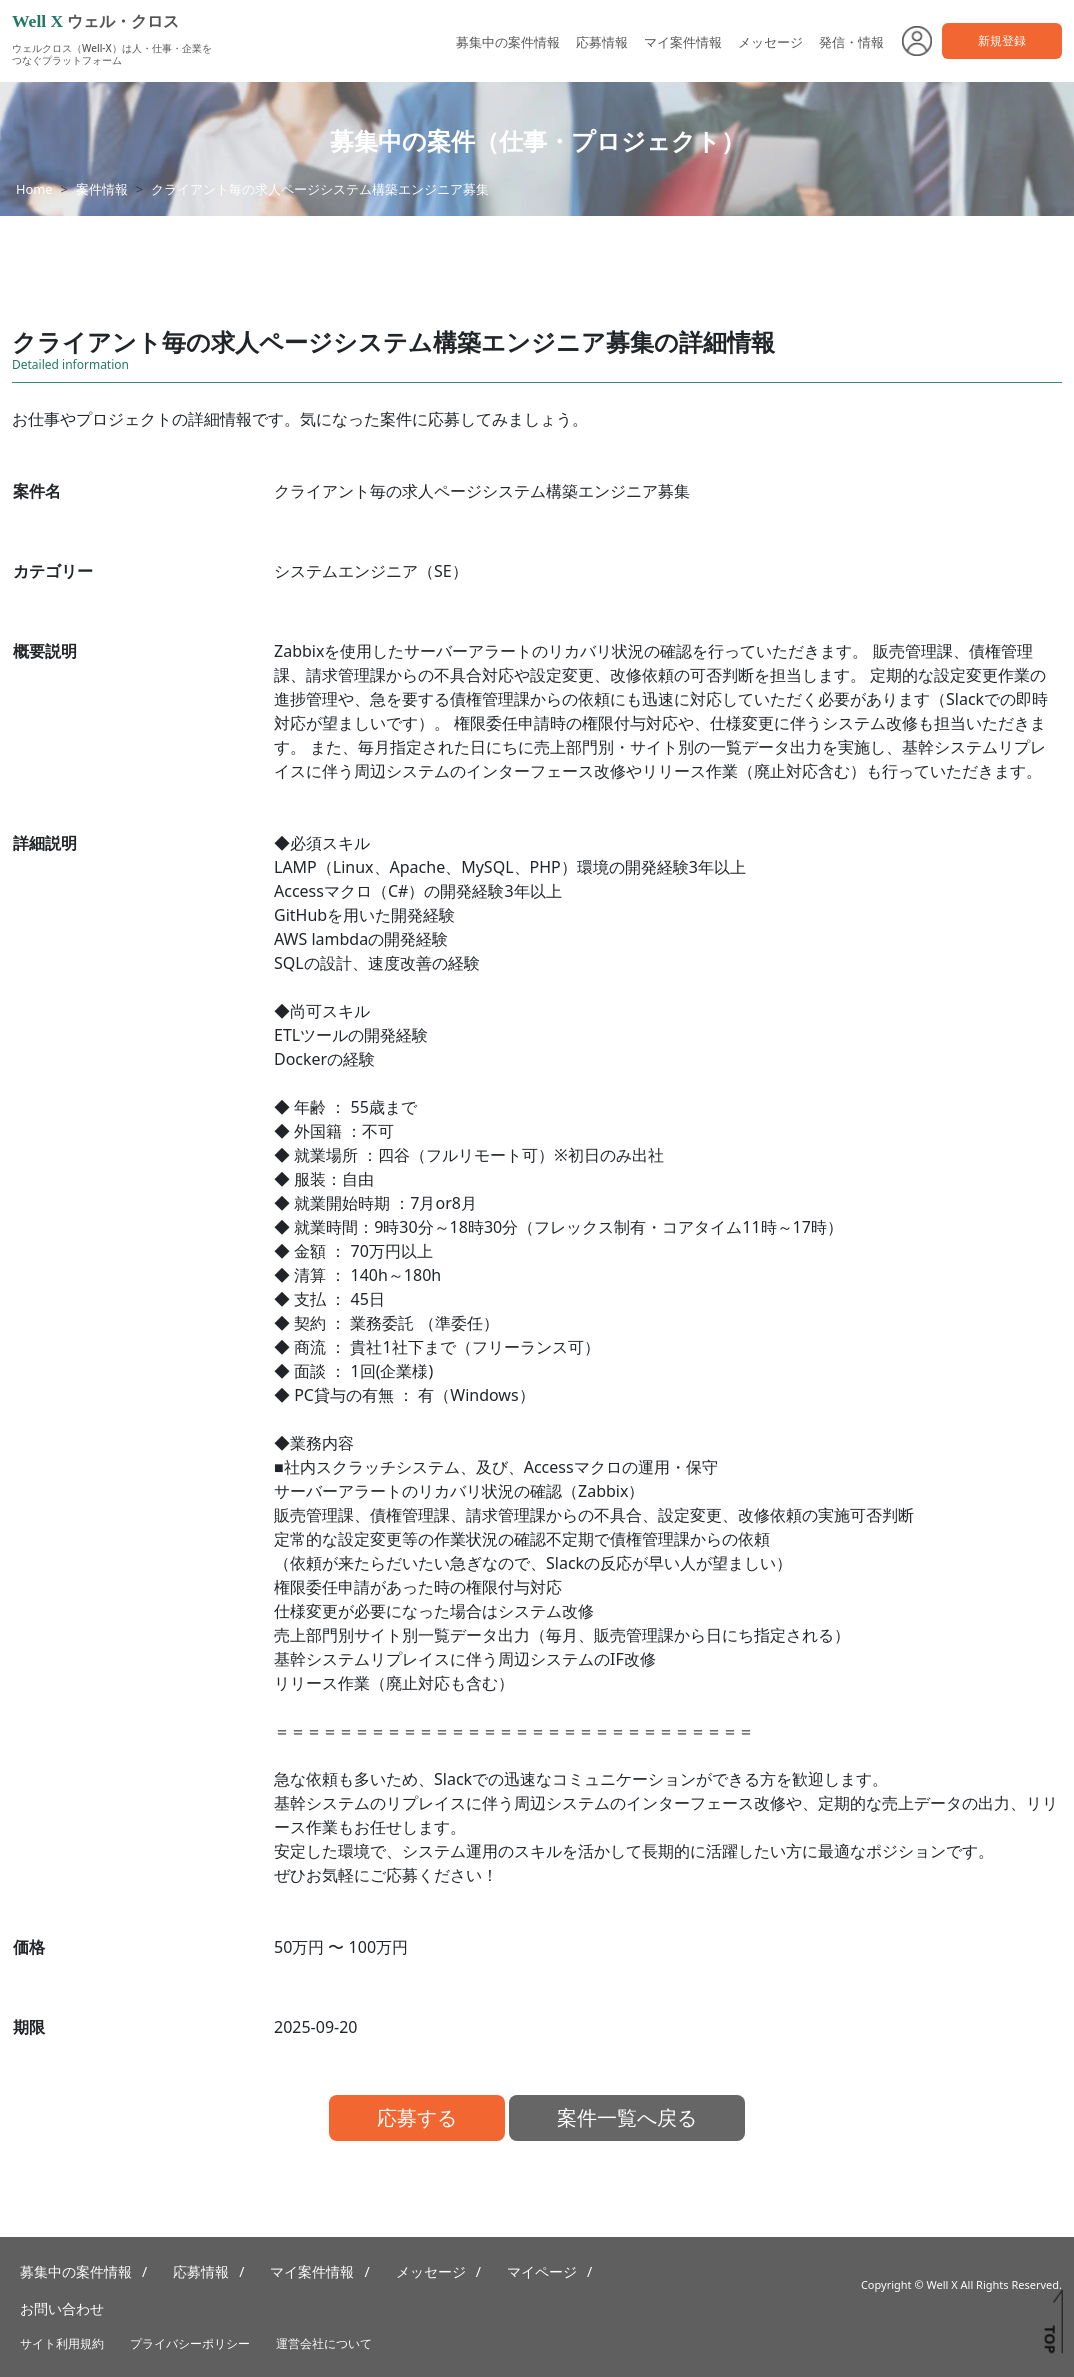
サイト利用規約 (62, 2343)
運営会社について (324, 2343)
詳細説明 (45, 843)
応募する (417, 2117)
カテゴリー (53, 571)
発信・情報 (851, 42)
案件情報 (102, 189)
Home (34, 189)
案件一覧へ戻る (627, 2117)
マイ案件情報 (683, 42)
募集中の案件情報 (508, 42)
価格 (29, 1947)
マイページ (542, 2271)
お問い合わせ (62, 2308)
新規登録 (1002, 40)
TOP (1049, 2339)
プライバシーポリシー (190, 2343)
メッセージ (770, 42)
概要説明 (45, 651)
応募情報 (602, 42)
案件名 (37, 491)
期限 (29, 2027)
